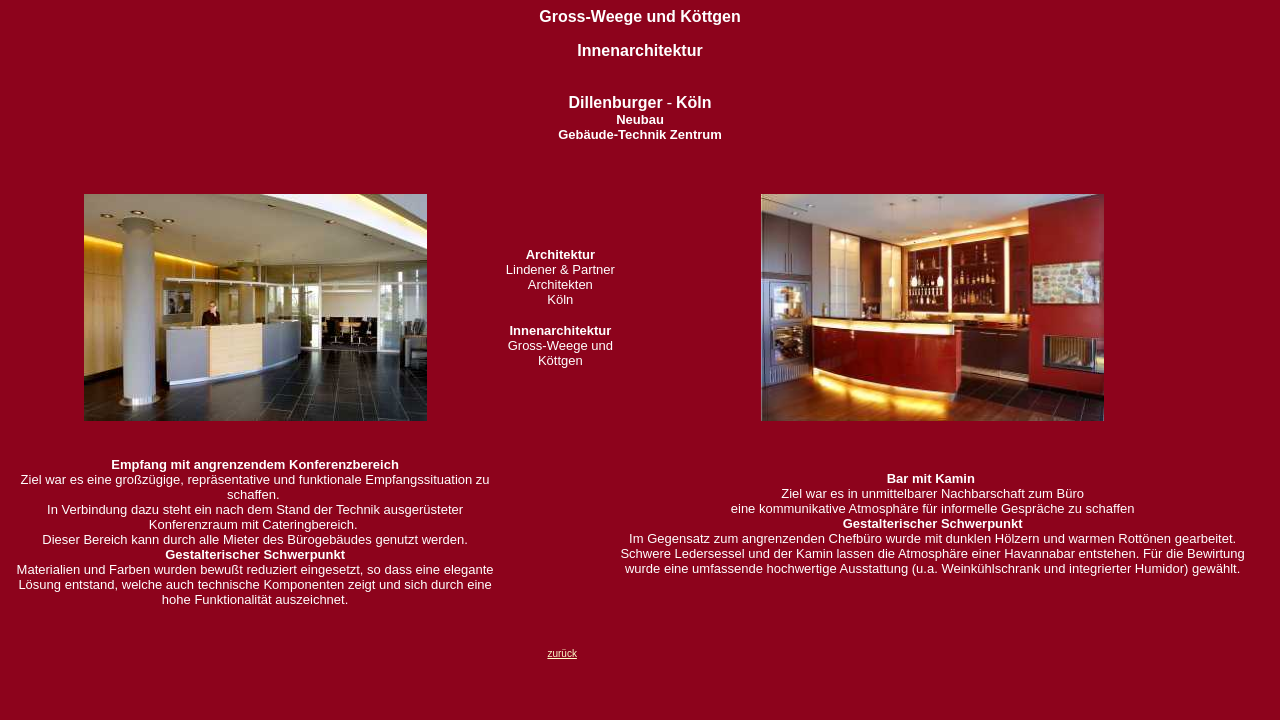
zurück (561, 653)
